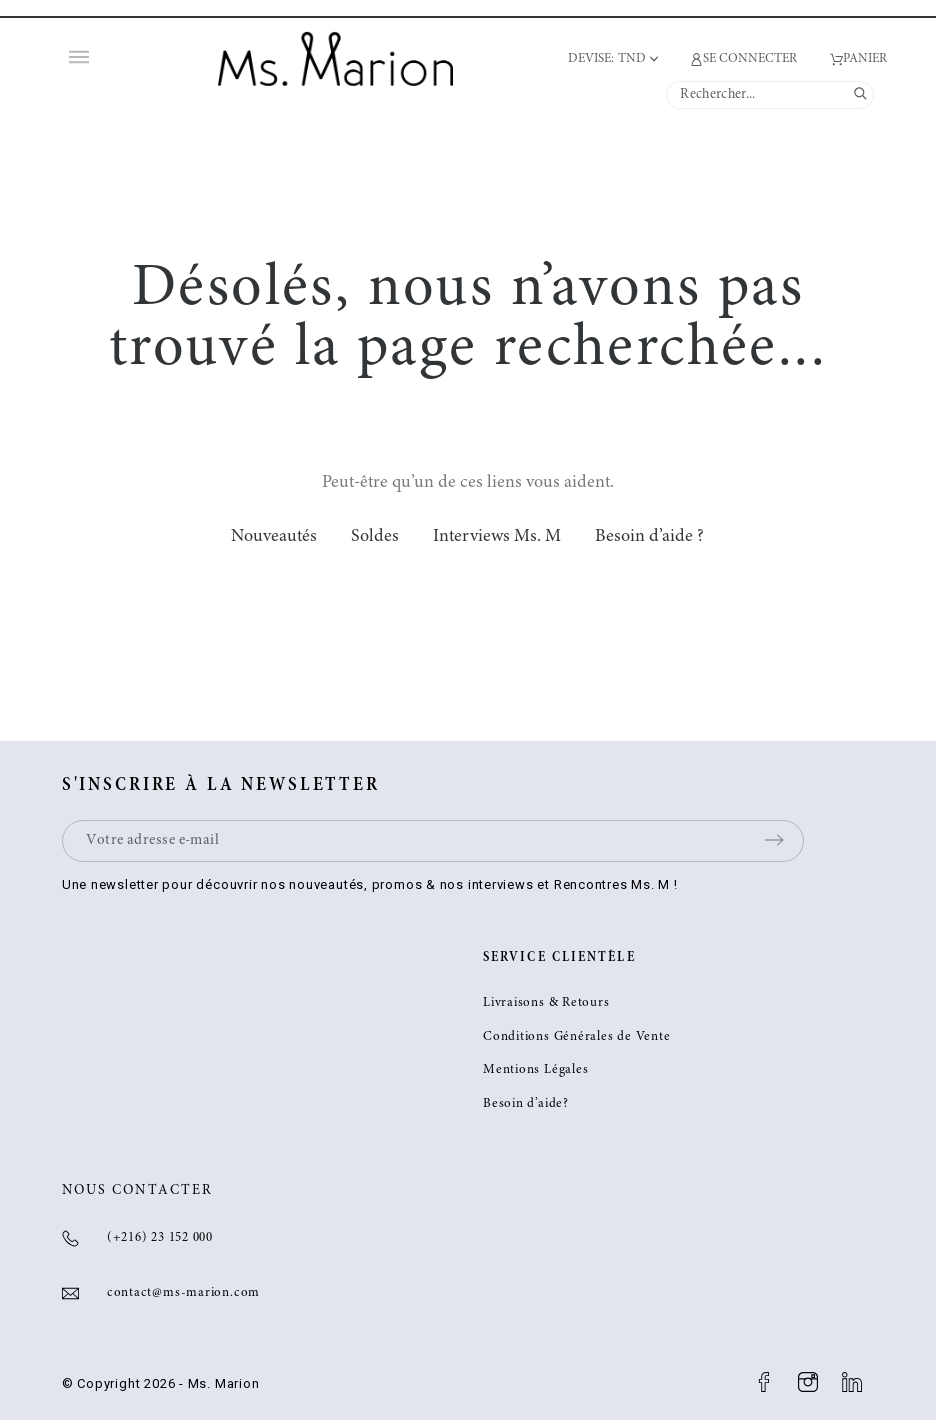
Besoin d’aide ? (649, 537)
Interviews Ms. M (497, 537)
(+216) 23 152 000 (160, 1238)
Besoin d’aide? (526, 1104)
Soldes (375, 537)
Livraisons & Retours (546, 1003)
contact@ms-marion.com (183, 1293)
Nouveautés (274, 537)
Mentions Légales (535, 1070)
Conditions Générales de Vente (577, 1037)
